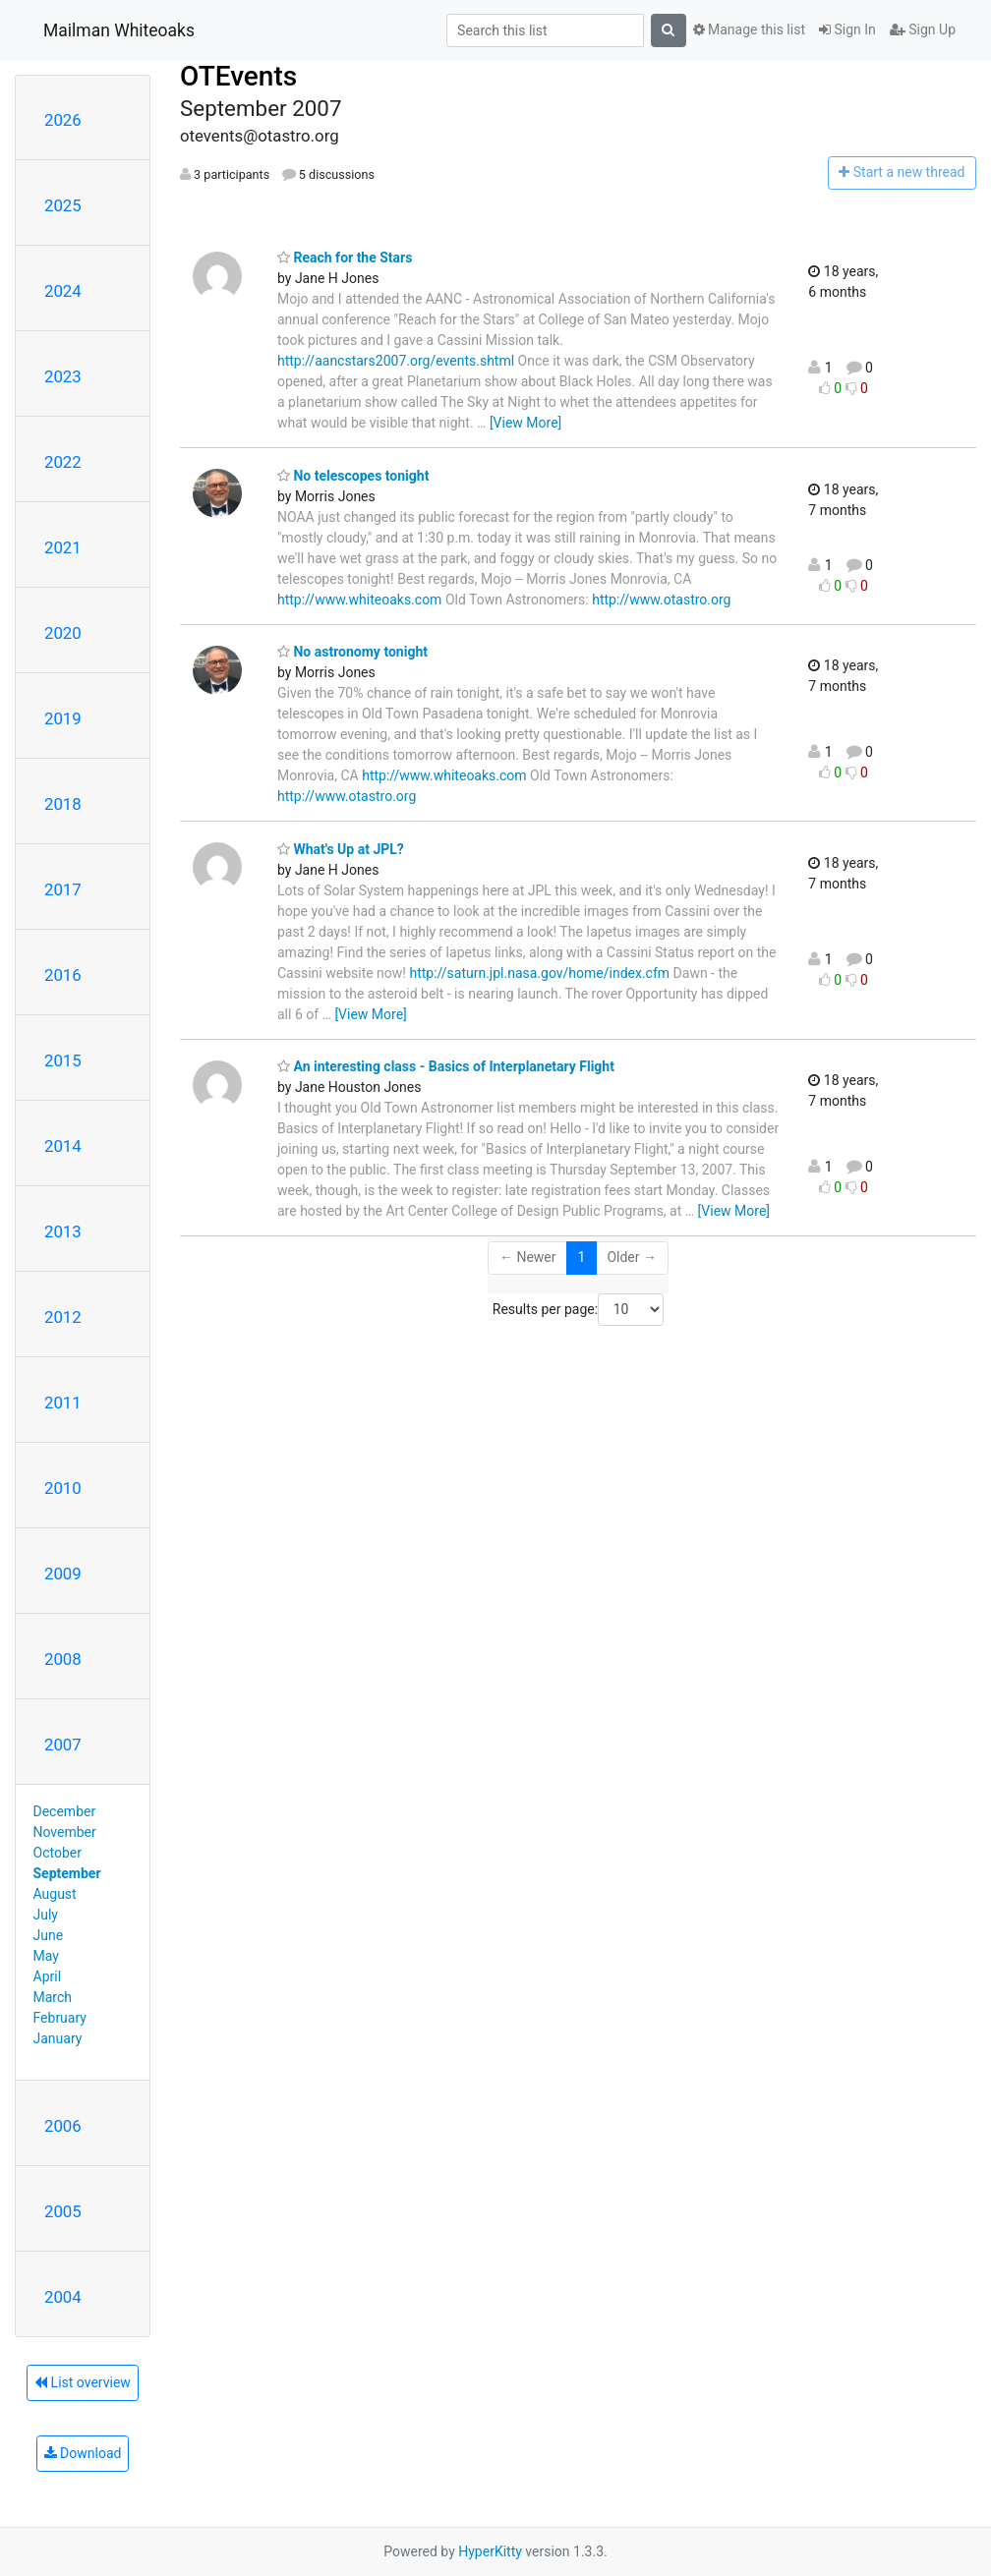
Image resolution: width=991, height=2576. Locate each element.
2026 (63, 120)
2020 (63, 633)
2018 (63, 804)
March (53, 1997)
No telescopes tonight (353, 476)
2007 (63, 1744)
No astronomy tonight (352, 651)
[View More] (525, 422)
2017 (63, 889)
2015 (63, 1060)
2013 (63, 1231)
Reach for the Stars (344, 257)
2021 (63, 547)
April (47, 1976)
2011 (63, 1402)
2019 (63, 718)
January (58, 2038)
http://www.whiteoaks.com (359, 599)
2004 (63, 2297)
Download (83, 2453)
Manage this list (749, 29)
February (60, 2018)
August (55, 1894)
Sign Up (923, 29)
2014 (63, 1146)
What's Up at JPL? (340, 849)
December (64, 1811)
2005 (63, 2211)
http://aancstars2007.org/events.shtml (395, 361)
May (46, 1956)
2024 (63, 291)
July (45, 1914)
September (67, 1873)
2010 (63, 1488)
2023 (63, 376)
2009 (63, 1573)
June (48, 1935)
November (64, 1832)
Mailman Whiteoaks (119, 30)
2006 (63, 2126)
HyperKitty (490, 2551)
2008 (63, 1659)
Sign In (847, 29)
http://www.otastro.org (661, 599)
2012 (63, 1317)
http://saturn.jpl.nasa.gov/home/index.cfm (539, 973)
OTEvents (238, 76)
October (57, 1852)
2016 (63, 975)
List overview (82, 2382)
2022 (63, 462)
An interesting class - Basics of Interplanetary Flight (445, 1066)
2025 (63, 205)
